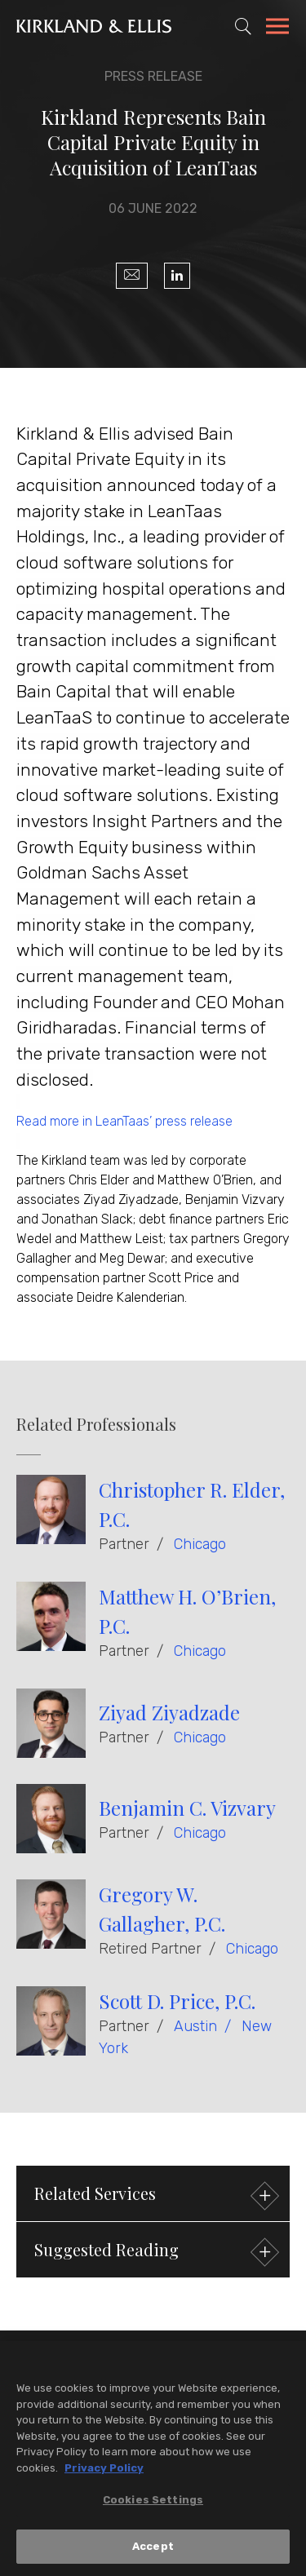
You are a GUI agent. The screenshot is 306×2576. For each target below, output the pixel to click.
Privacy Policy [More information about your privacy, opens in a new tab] (104, 2472)
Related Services (154, 2195)
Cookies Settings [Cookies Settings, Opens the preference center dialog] (153, 2505)
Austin (195, 2026)
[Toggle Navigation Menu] (277, 28)
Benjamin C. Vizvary (187, 1808)
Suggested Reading (154, 2251)
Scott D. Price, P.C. (177, 2001)
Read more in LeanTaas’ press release (124, 1121)
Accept (153, 2551)
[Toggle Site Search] (243, 26)
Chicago (200, 1544)
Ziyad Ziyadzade (169, 1712)
